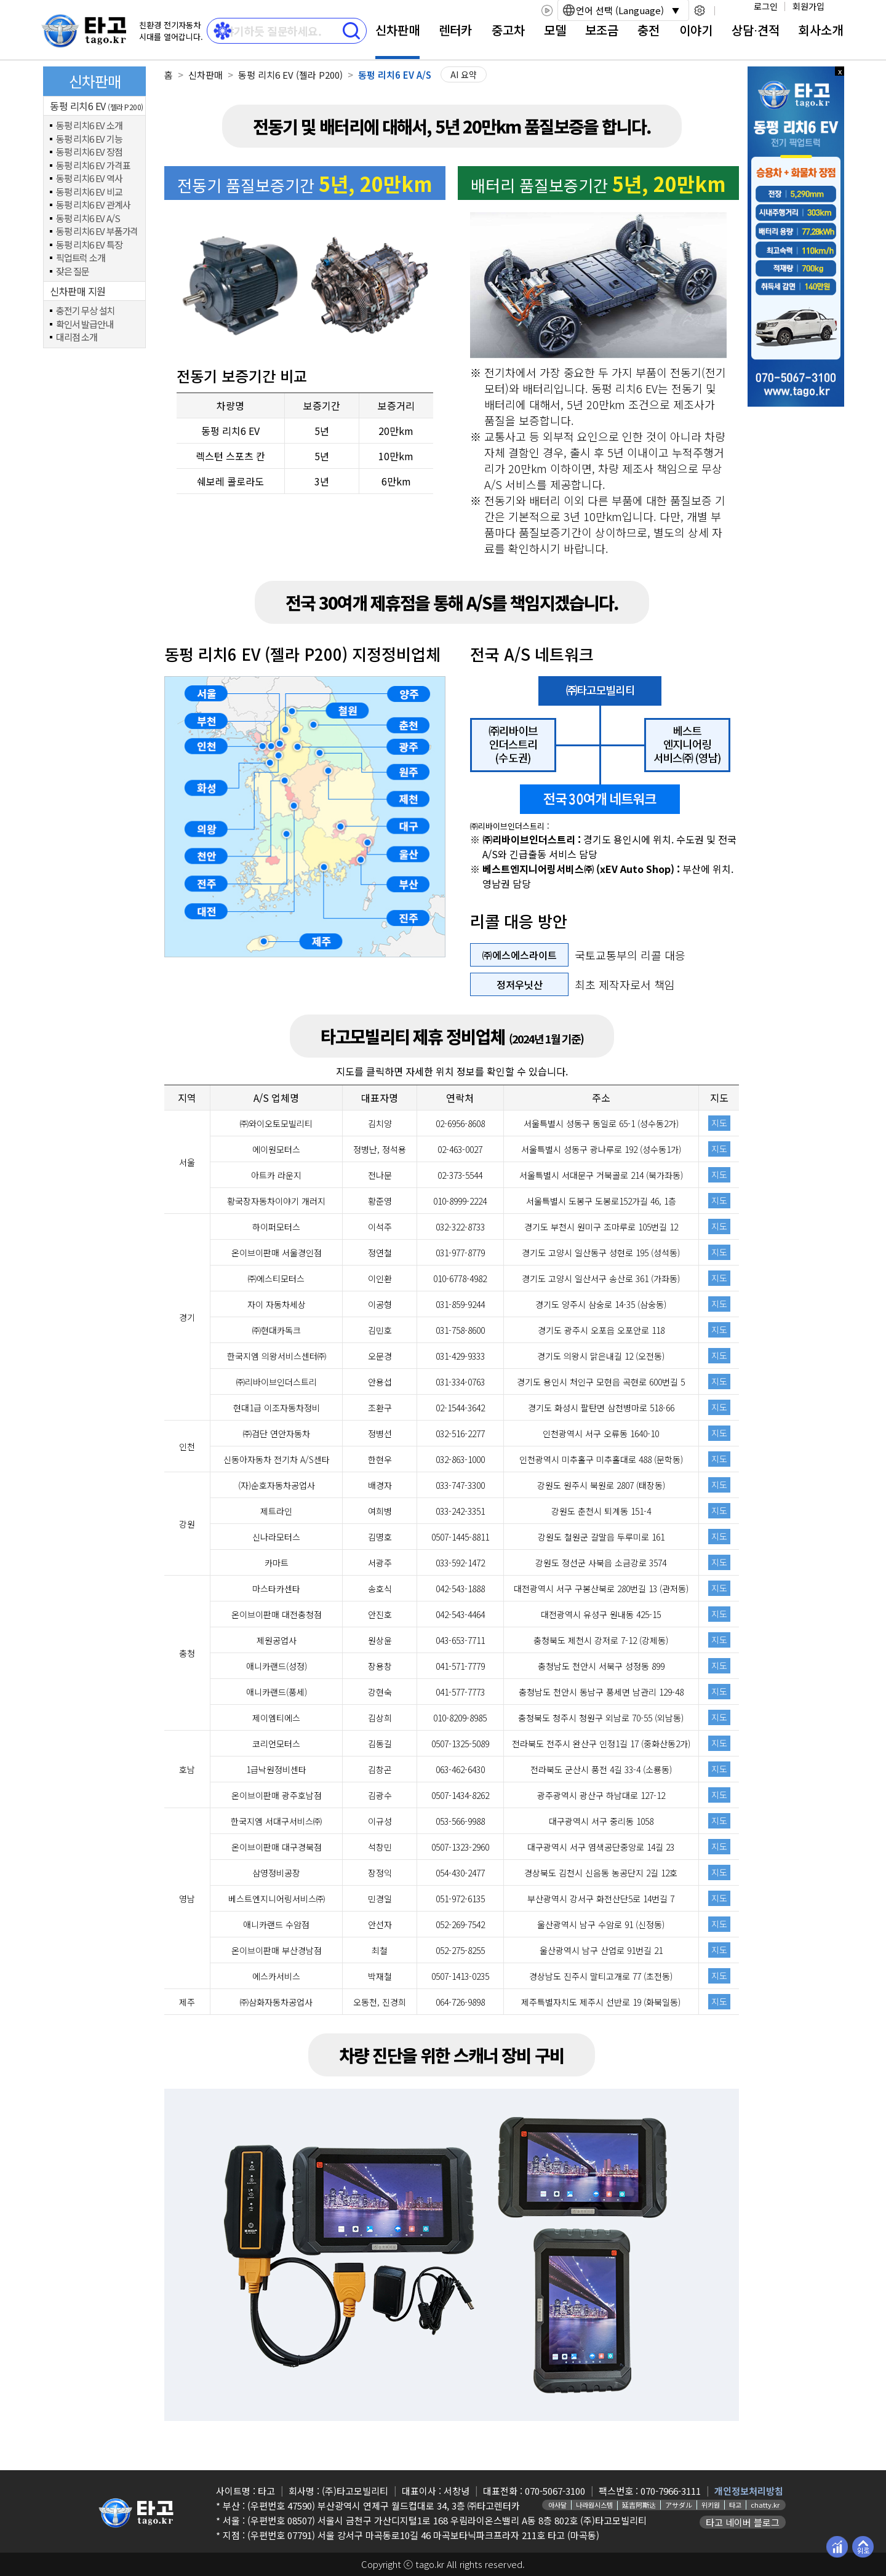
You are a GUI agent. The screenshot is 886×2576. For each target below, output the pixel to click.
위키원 (710, 2505)
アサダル (678, 2505)
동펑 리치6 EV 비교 (89, 192)
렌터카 (455, 30)
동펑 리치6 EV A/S (87, 218)
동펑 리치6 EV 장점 (89, 152)
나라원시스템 (594, 2505)
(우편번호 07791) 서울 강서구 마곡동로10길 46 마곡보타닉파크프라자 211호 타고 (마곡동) (423, 2535)
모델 (555, 30)
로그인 (766, 6)
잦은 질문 (72, 271)
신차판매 (397, 30)
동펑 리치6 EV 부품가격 (97, 231)
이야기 (695, 30)
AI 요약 (463, 74)
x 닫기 (840, 71)
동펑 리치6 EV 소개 (89, 126)
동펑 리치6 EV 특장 (89, 245)
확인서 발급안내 (84, 324)
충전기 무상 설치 (85, 311)
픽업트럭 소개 (80, 258)
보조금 (601, 30)
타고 (735, 2505)
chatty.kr (765, 2505)
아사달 (557, 2505)
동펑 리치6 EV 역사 (89, 178)
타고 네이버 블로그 (743, 2522)
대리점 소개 (76, 337)
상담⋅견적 (756, 30)
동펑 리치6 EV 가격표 (93, 166)
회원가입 (808, 6)
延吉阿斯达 (639, 2505)
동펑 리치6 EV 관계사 (93, 205)
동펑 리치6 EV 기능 (89, 139)
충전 (648, 30)
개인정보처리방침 (748, 2490)
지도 (719, 1123)
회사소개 (821, 30)
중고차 (508, 30)
